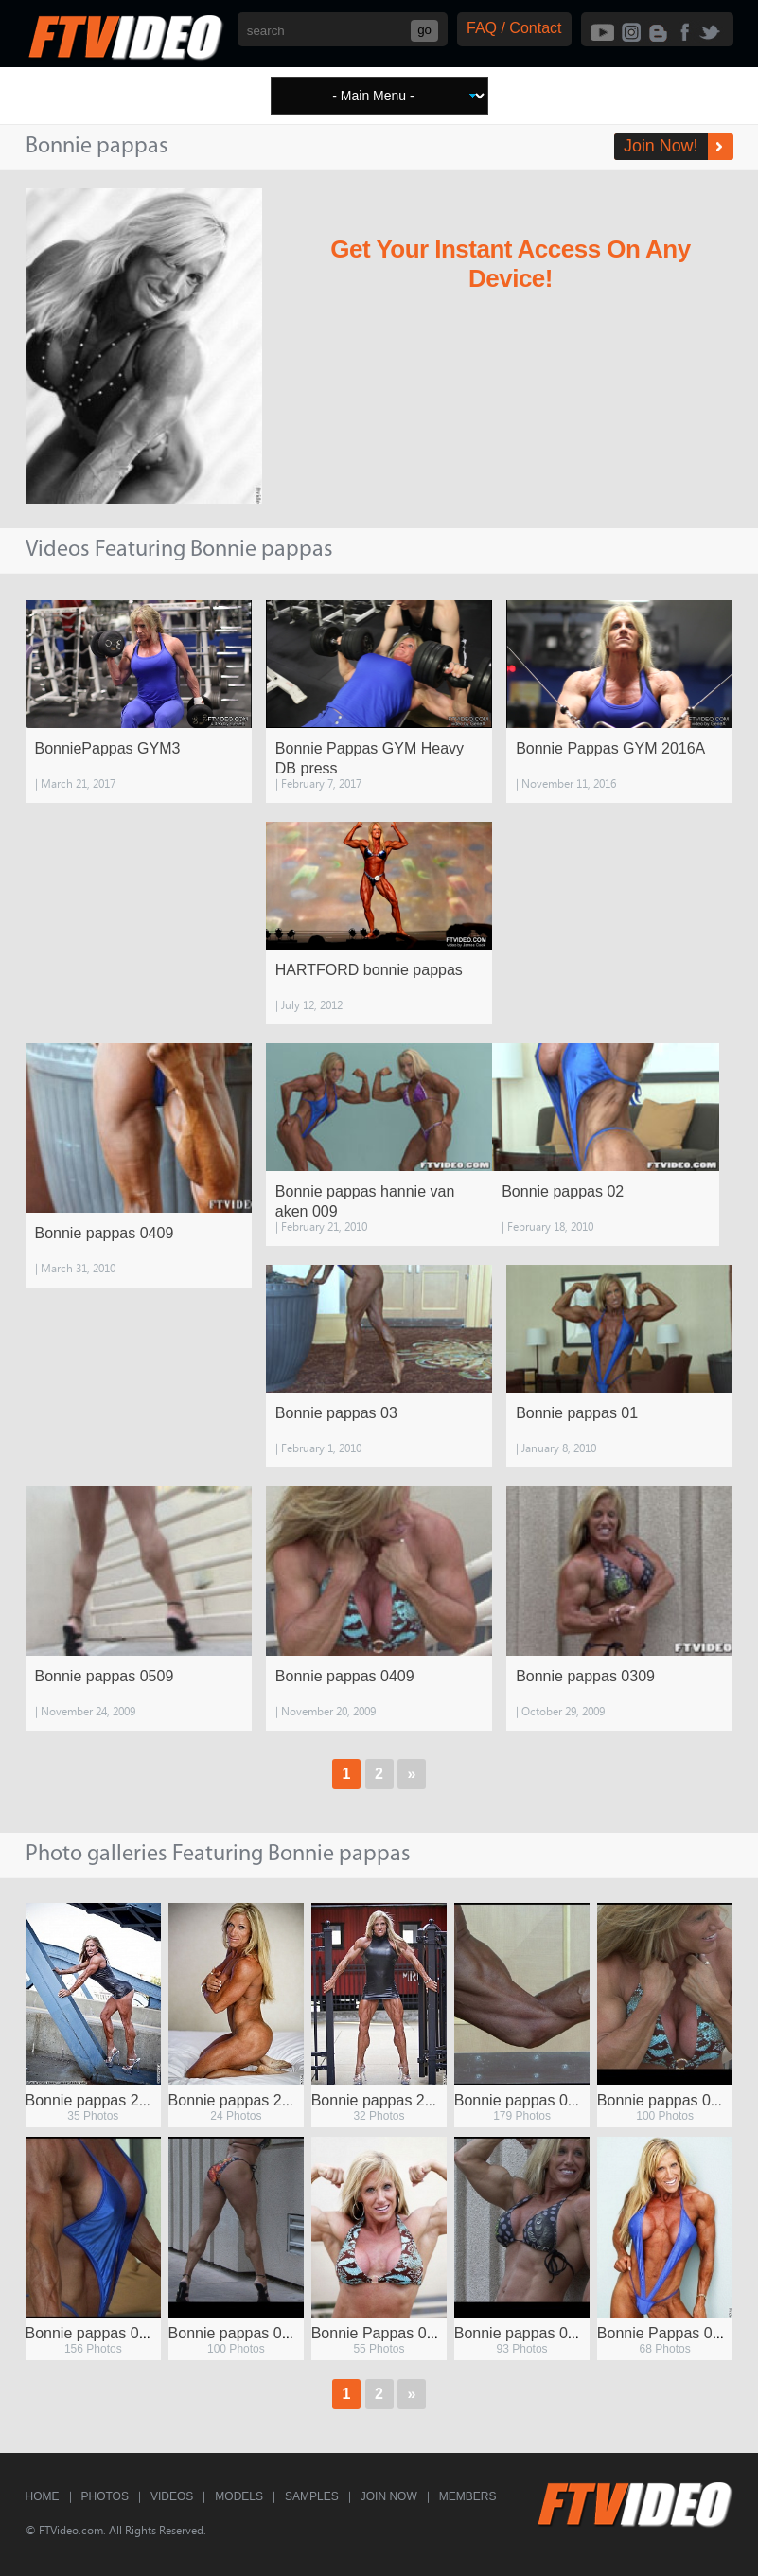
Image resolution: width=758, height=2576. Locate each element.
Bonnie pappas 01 (577, 1413)
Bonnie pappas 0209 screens (266, 2333)
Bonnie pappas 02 (563, 1191)
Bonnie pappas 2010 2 (101, 2100)
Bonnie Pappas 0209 (381, 2333)
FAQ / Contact (514, 28)
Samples (312, 2496)
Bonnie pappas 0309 (585, 1676)
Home (43, 2496)
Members (468, 2496)
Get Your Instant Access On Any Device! (510, 264)
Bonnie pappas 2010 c (386, 2100)
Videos (171, 2496)
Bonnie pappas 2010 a (244, 2100)
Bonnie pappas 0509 (104, 1676)
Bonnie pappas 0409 (104, 1233)
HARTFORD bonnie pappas (369, 970)
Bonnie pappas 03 (336, 1413)
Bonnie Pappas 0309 (667, 2333)
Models (239, 2496)
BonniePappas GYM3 (108, 748)
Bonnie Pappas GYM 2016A (610, 748)
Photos (105, 2496)
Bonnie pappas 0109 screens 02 (563, 2100)
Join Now (389, 2496)
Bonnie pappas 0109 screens (123, 2333)
